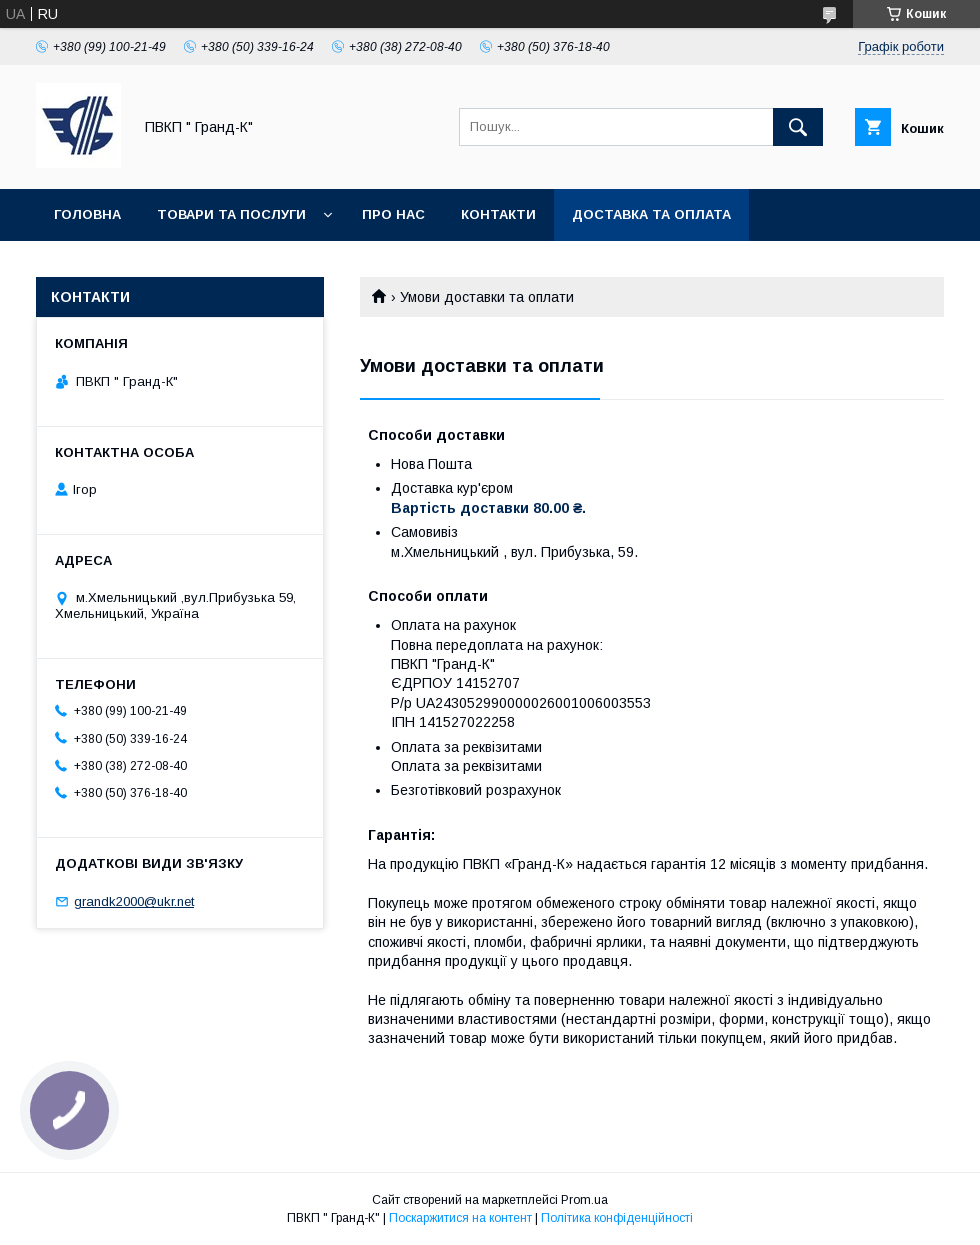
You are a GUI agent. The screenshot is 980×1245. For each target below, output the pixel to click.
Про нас (393, 214)
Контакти (498, 214)
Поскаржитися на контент (460, 1218)
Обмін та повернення (138, 266)
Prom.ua (584, 1200)
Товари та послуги (231, 214)
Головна (87, 214)
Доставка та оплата (651, 214)
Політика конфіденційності (617, 1218)
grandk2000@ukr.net (134, 901)
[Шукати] (798, 127)
